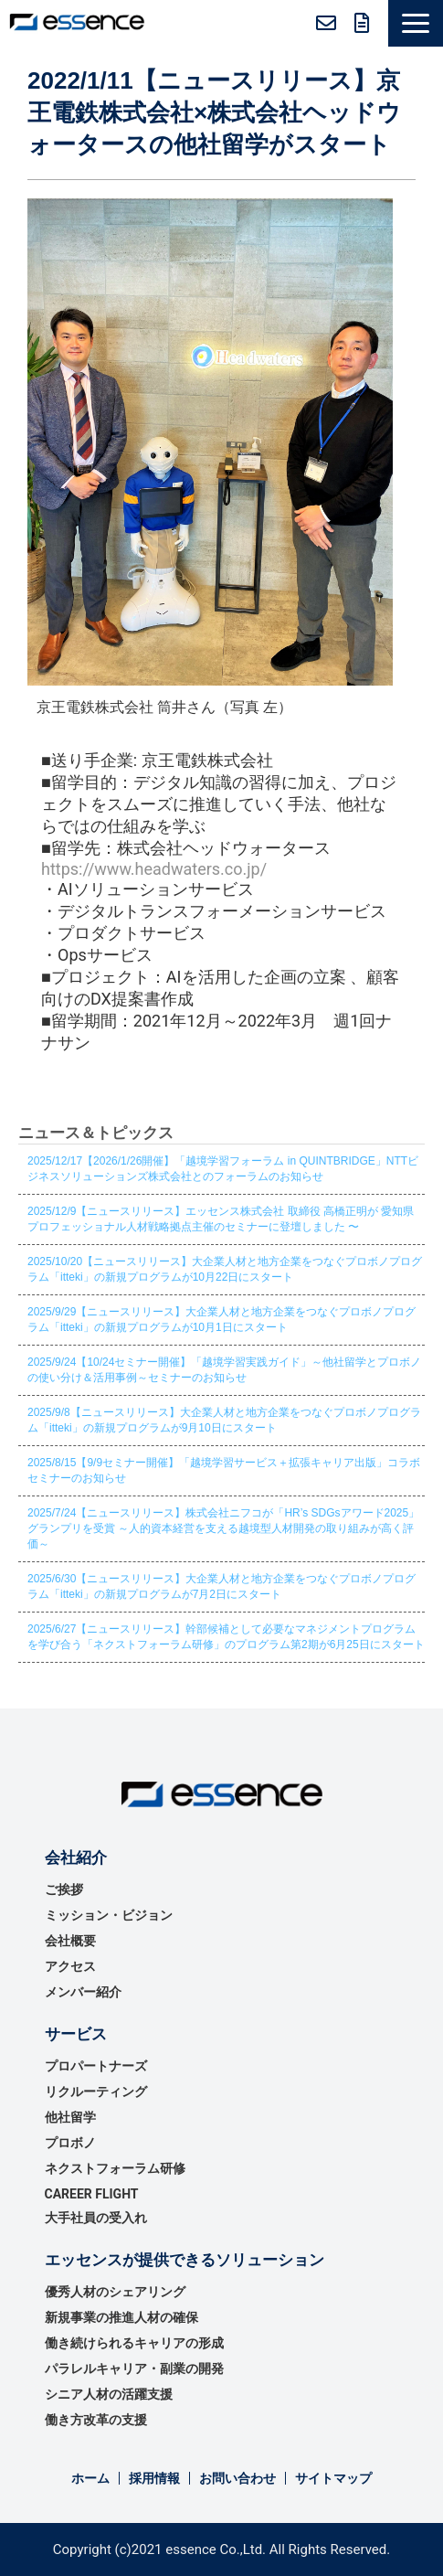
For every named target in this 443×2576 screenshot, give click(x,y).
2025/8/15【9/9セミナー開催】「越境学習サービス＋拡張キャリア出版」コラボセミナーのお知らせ (223, 1470)
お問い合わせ (326, 23)
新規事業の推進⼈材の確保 (121, 2317)
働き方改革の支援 (96, 2419)
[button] (415, 23)
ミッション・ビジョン (109, 1915)
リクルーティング (96, 2091)
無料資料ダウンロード (362, 23)
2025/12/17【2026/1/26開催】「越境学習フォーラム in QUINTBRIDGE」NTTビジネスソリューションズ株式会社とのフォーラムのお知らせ (222, 1169)
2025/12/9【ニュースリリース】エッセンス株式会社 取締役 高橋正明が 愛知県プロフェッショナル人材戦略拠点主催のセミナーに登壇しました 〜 (220, 1219)
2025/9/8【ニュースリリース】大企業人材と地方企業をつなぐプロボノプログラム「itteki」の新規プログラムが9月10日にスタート (224, 1420)
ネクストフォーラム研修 (115, 2168)
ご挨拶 (64, 1889)
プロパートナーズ (96, 2066)
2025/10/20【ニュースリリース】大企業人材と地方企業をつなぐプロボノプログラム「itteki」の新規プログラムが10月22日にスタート (224, 1269)
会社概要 (70, 1940)
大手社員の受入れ (96, 2217)
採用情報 (154, 2478)
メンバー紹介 (83, 1992)
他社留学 (70, 2117)
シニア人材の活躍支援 (109, 2394)
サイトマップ (333, 2478)
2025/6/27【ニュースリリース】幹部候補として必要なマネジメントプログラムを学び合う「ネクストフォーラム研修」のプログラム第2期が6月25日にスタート (226, 1637)
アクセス (70, 1966)
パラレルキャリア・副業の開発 (134, 2368)
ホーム (90, 2478)
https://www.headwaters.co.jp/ (154, 868)
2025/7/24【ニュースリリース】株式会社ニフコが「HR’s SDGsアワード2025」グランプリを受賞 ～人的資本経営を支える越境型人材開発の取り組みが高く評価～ (223, 1528)
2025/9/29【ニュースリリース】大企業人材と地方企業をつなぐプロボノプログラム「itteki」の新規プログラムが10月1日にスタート (221, 1319)
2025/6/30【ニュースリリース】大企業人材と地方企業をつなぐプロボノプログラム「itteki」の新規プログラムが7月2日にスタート (221, 1586)
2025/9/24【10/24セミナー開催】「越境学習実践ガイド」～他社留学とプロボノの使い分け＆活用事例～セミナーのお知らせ (224, 1370)
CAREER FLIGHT (92, 2194)
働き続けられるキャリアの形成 (134, 2343)
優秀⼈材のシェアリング (115, 2291)
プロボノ (70, 2142)
